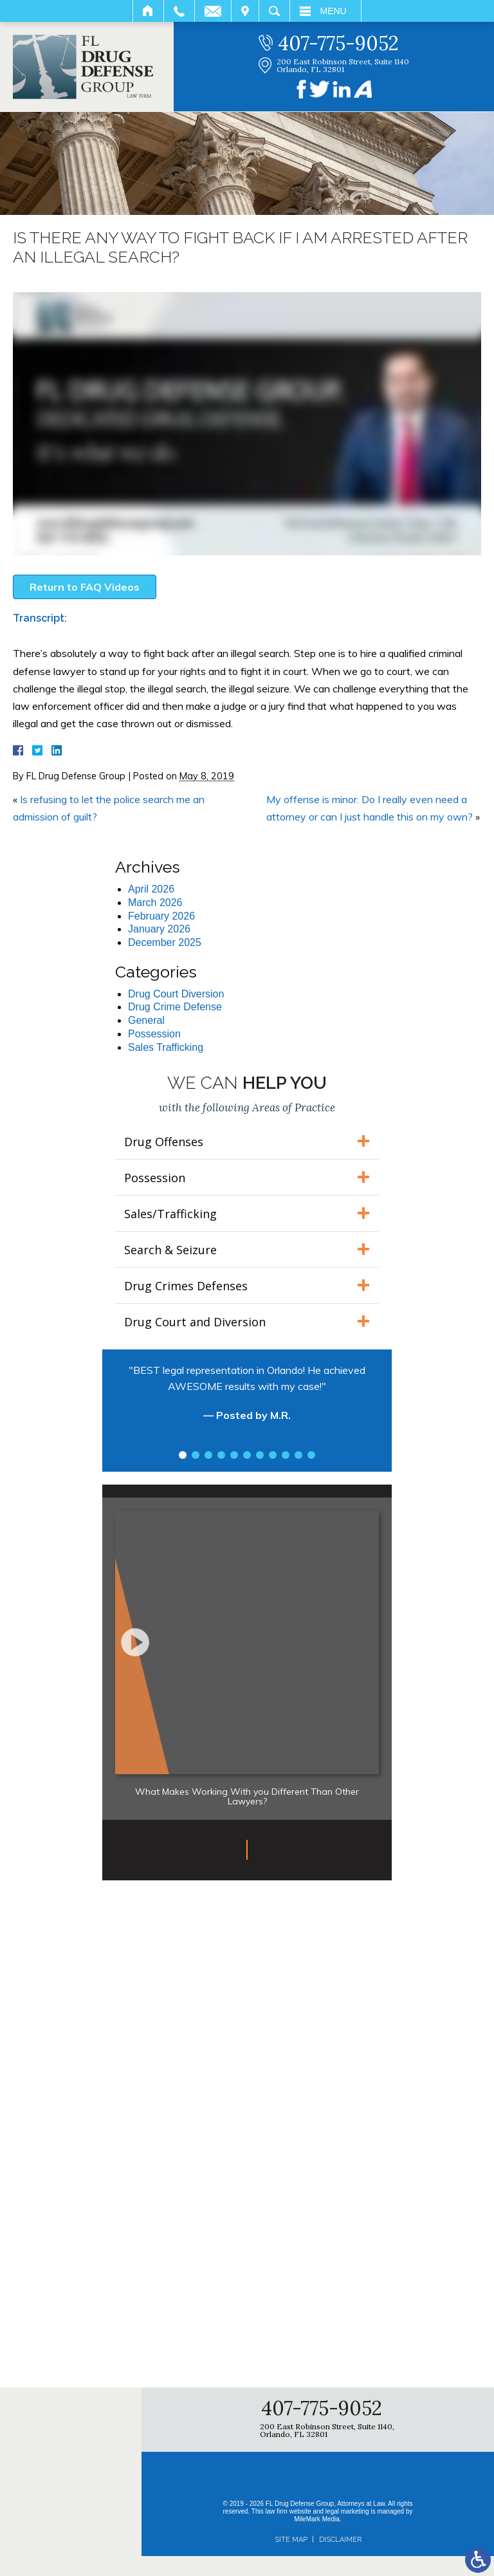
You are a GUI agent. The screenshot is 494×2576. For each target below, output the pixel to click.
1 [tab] (183, 1455)
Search (274, 11)
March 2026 (155, 902)
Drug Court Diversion (176, 993)
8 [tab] (273, 1455)
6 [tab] (247, 1455)
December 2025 (164, 942)
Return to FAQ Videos (85, 586)
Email (213, 11)
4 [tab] (221, 1455)
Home (148, 11)
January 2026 (159, 928)
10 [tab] (298, 1455)
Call (179, 11)
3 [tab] (208, 1455)
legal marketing (347, 2511)
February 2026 (161, 916)
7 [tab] (260, 1455)
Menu (333, 11)
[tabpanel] (247, 1399)
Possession (154, 1033)
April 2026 (151, 889)
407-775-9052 (338, 43)
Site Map (291, 2539)
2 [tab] (195, 1455)
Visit (245, 11)
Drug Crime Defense (175, 1006)
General (146, 1020)
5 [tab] (234, 1455)
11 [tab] (311, 1455)
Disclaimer (340, 2539)
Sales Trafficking (165, 1047)
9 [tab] (285, 1455)
